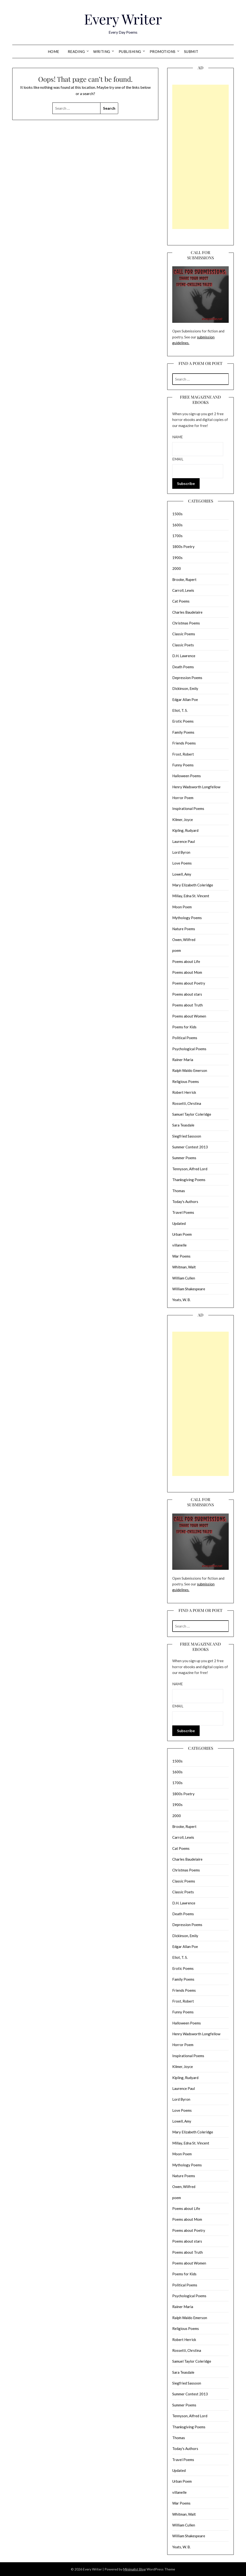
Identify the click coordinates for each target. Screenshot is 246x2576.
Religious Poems (185, 1081)
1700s (177, 536)
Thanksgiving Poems (188, 1179)
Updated (179, 1223)
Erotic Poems (183, 721)
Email (177, 459)
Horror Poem (182, 797)
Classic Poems (183, 634)
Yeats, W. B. (181, 1300)
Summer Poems (184, 1158)
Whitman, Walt (184, 1267)
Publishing (130, 51)
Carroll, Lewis (183, 590)
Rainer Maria (182, 1059)
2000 (176, 568)
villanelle (179, 1245)
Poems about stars (187, 994)
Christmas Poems (186, 623)
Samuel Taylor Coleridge (191, 1114)
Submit (191, 51)
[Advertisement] (200, 157)
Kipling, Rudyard (185, 830)
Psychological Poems (189, 1049)
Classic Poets (183, 645)
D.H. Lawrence (183, 656)
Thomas (178, 1191)
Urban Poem (182, 1234)
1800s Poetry (183, 546)
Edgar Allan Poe (185, 699)
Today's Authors (185, 1201)
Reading (76, 51)
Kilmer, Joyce (182, 819)
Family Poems (183, 732)
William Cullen (183, 1278)
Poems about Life (186, 961)
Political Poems (184, 1038)
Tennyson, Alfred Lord (189, 1169)
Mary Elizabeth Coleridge (192, 885)
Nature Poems (183, 929)
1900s (177, 557)
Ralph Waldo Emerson (189, 1070)
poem (176, 950)
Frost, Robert (183, 754)
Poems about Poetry (188, 983)
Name (177, 437)
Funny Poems (183, 765)
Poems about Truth (187, 1005)
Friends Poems (184, 743)
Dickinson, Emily (185, 688)
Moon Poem (182, 907)
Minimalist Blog (134, 2569)
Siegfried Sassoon (186, 1136)
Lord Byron (181, 852)
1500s (177, 514)
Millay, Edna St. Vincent (190, 896)
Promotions (163, 51)
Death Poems (183, 667)
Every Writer (123, 18)
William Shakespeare (188, 1289)
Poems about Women (189, 1016)
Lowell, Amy (181, 874)
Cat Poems (181, 601)
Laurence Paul (183, 841)
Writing (101, 51)
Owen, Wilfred (183, 939)
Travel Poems (183, 1212)
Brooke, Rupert (184, 579)
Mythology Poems (187, 918)
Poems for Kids (184, 1027)
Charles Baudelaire (187, 612)
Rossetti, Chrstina (186, 1103)
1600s (177, 525)
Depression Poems (187, 677)
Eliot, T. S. (180, 710)
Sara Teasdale (183, 1125)
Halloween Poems (186, 776)
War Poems (181, 1256)
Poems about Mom (187, 972)
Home (53, 51)
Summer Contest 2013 (190, 1147)
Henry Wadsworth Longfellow (196, 787)
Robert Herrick (184, 1092)
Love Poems (182, 863)
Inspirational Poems (188, 808)
